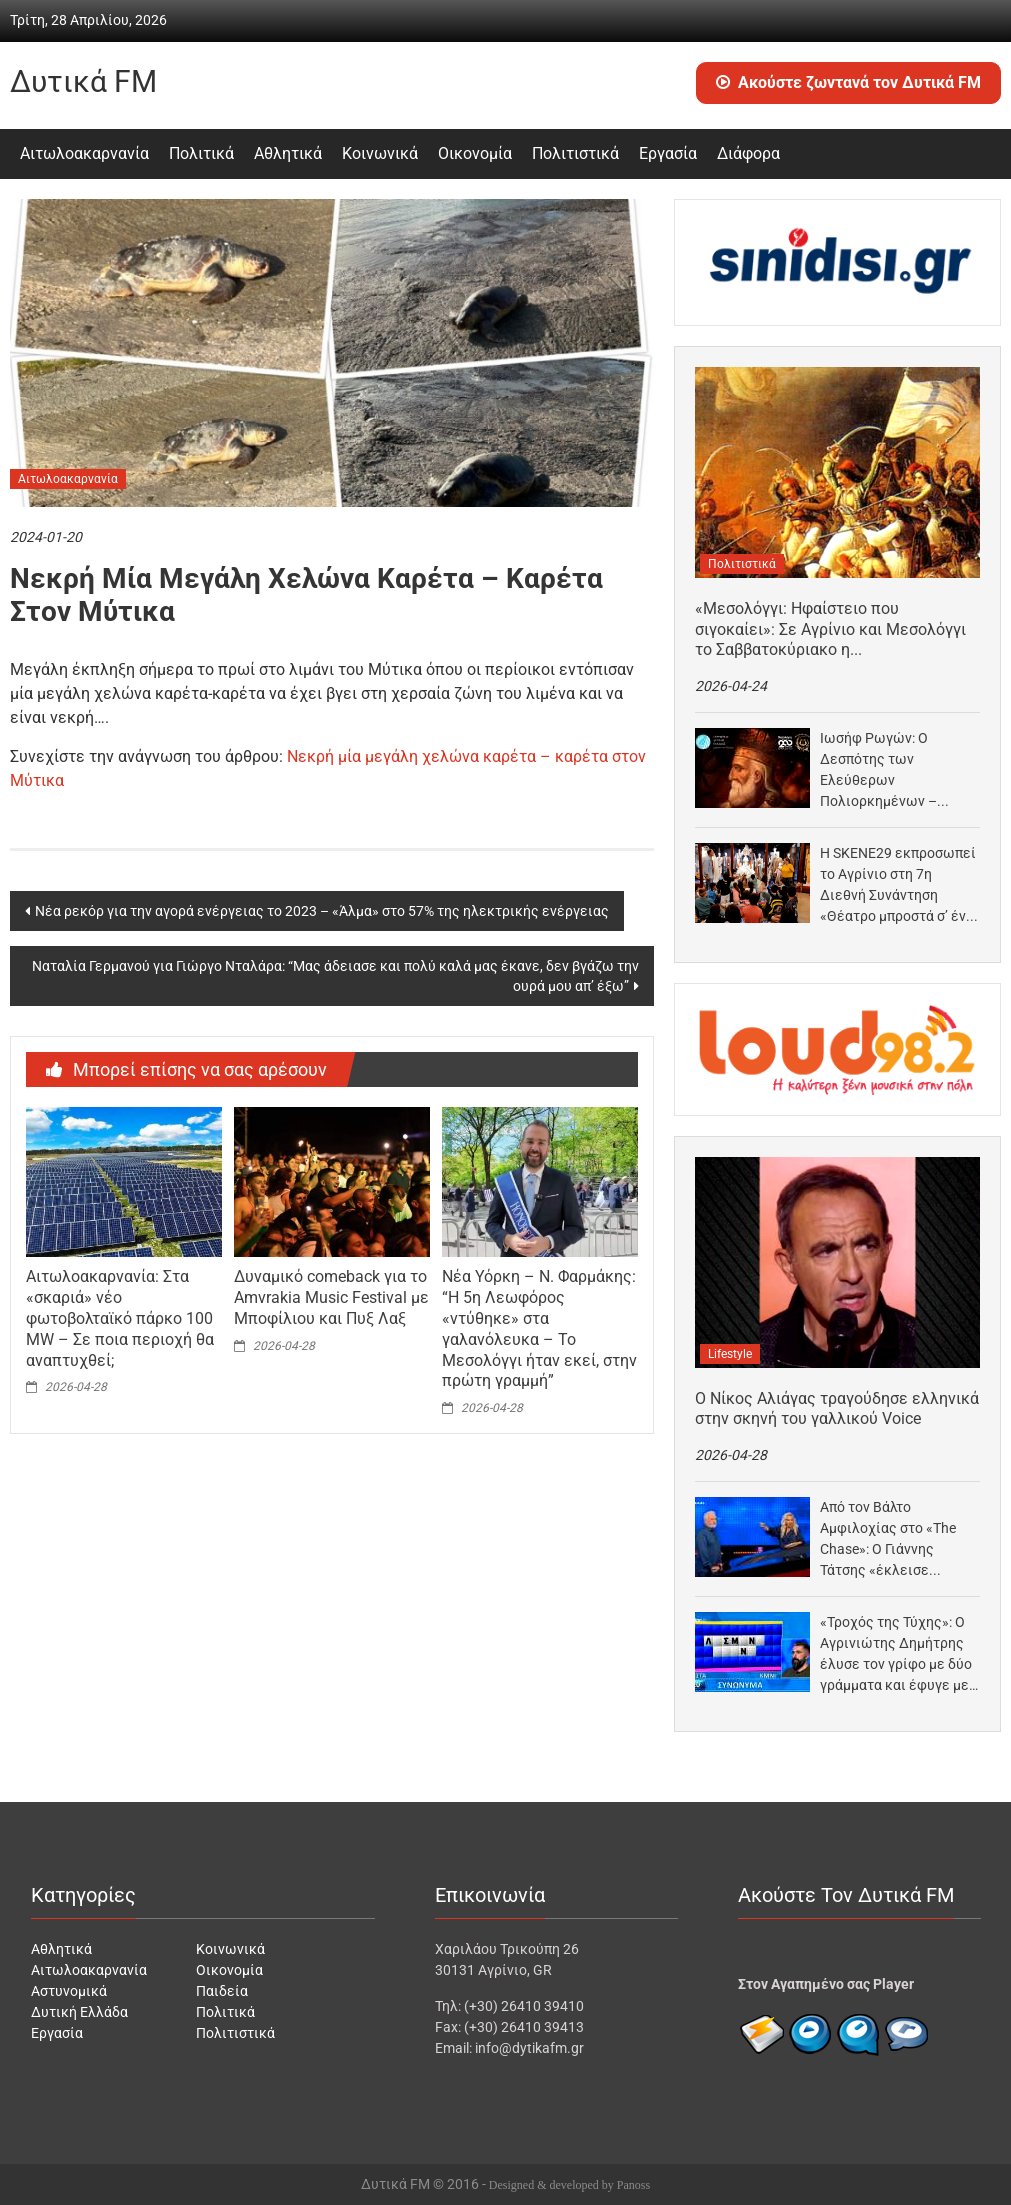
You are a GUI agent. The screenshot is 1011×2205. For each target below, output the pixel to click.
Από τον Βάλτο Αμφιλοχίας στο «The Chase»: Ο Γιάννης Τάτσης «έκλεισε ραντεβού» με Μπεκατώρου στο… (888, 1540)
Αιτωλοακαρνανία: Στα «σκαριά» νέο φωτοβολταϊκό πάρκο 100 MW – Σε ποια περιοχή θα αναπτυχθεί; (120, 1318)
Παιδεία (222, 1991)
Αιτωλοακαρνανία (84, 153)
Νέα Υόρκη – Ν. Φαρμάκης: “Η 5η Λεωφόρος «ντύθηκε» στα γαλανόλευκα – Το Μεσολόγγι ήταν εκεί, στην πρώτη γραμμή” (539, 1328)
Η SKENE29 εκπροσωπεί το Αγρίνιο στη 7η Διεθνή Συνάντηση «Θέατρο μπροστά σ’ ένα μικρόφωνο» (898, 886)
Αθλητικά (288, 153)
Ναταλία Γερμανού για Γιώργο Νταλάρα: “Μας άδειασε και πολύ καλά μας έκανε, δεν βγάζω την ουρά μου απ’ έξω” (335, 976)
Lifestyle (730, 1354)
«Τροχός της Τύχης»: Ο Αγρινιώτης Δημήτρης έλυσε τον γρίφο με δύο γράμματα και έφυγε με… (899, 1653)
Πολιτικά (201, 153)
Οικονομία (475, 153)
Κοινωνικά (380, 153)
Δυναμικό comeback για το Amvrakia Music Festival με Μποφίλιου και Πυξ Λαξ (331, 1297)
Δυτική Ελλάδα (79, 2012)
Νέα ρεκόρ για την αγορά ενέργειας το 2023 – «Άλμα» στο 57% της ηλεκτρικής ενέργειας (322, 911)
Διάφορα (748, 153)
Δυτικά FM (83, 81)
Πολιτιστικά (575, 153)
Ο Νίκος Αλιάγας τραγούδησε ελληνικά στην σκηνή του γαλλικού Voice (837, 1409)
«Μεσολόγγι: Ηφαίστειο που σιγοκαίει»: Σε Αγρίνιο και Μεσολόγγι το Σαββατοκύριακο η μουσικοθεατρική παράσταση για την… (833, 630)
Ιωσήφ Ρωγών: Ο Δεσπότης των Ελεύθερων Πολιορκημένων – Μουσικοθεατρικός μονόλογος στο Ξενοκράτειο (882, 771)
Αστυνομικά (69, 1991)
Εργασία (668, 153)
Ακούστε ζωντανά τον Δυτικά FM (848, 82)
